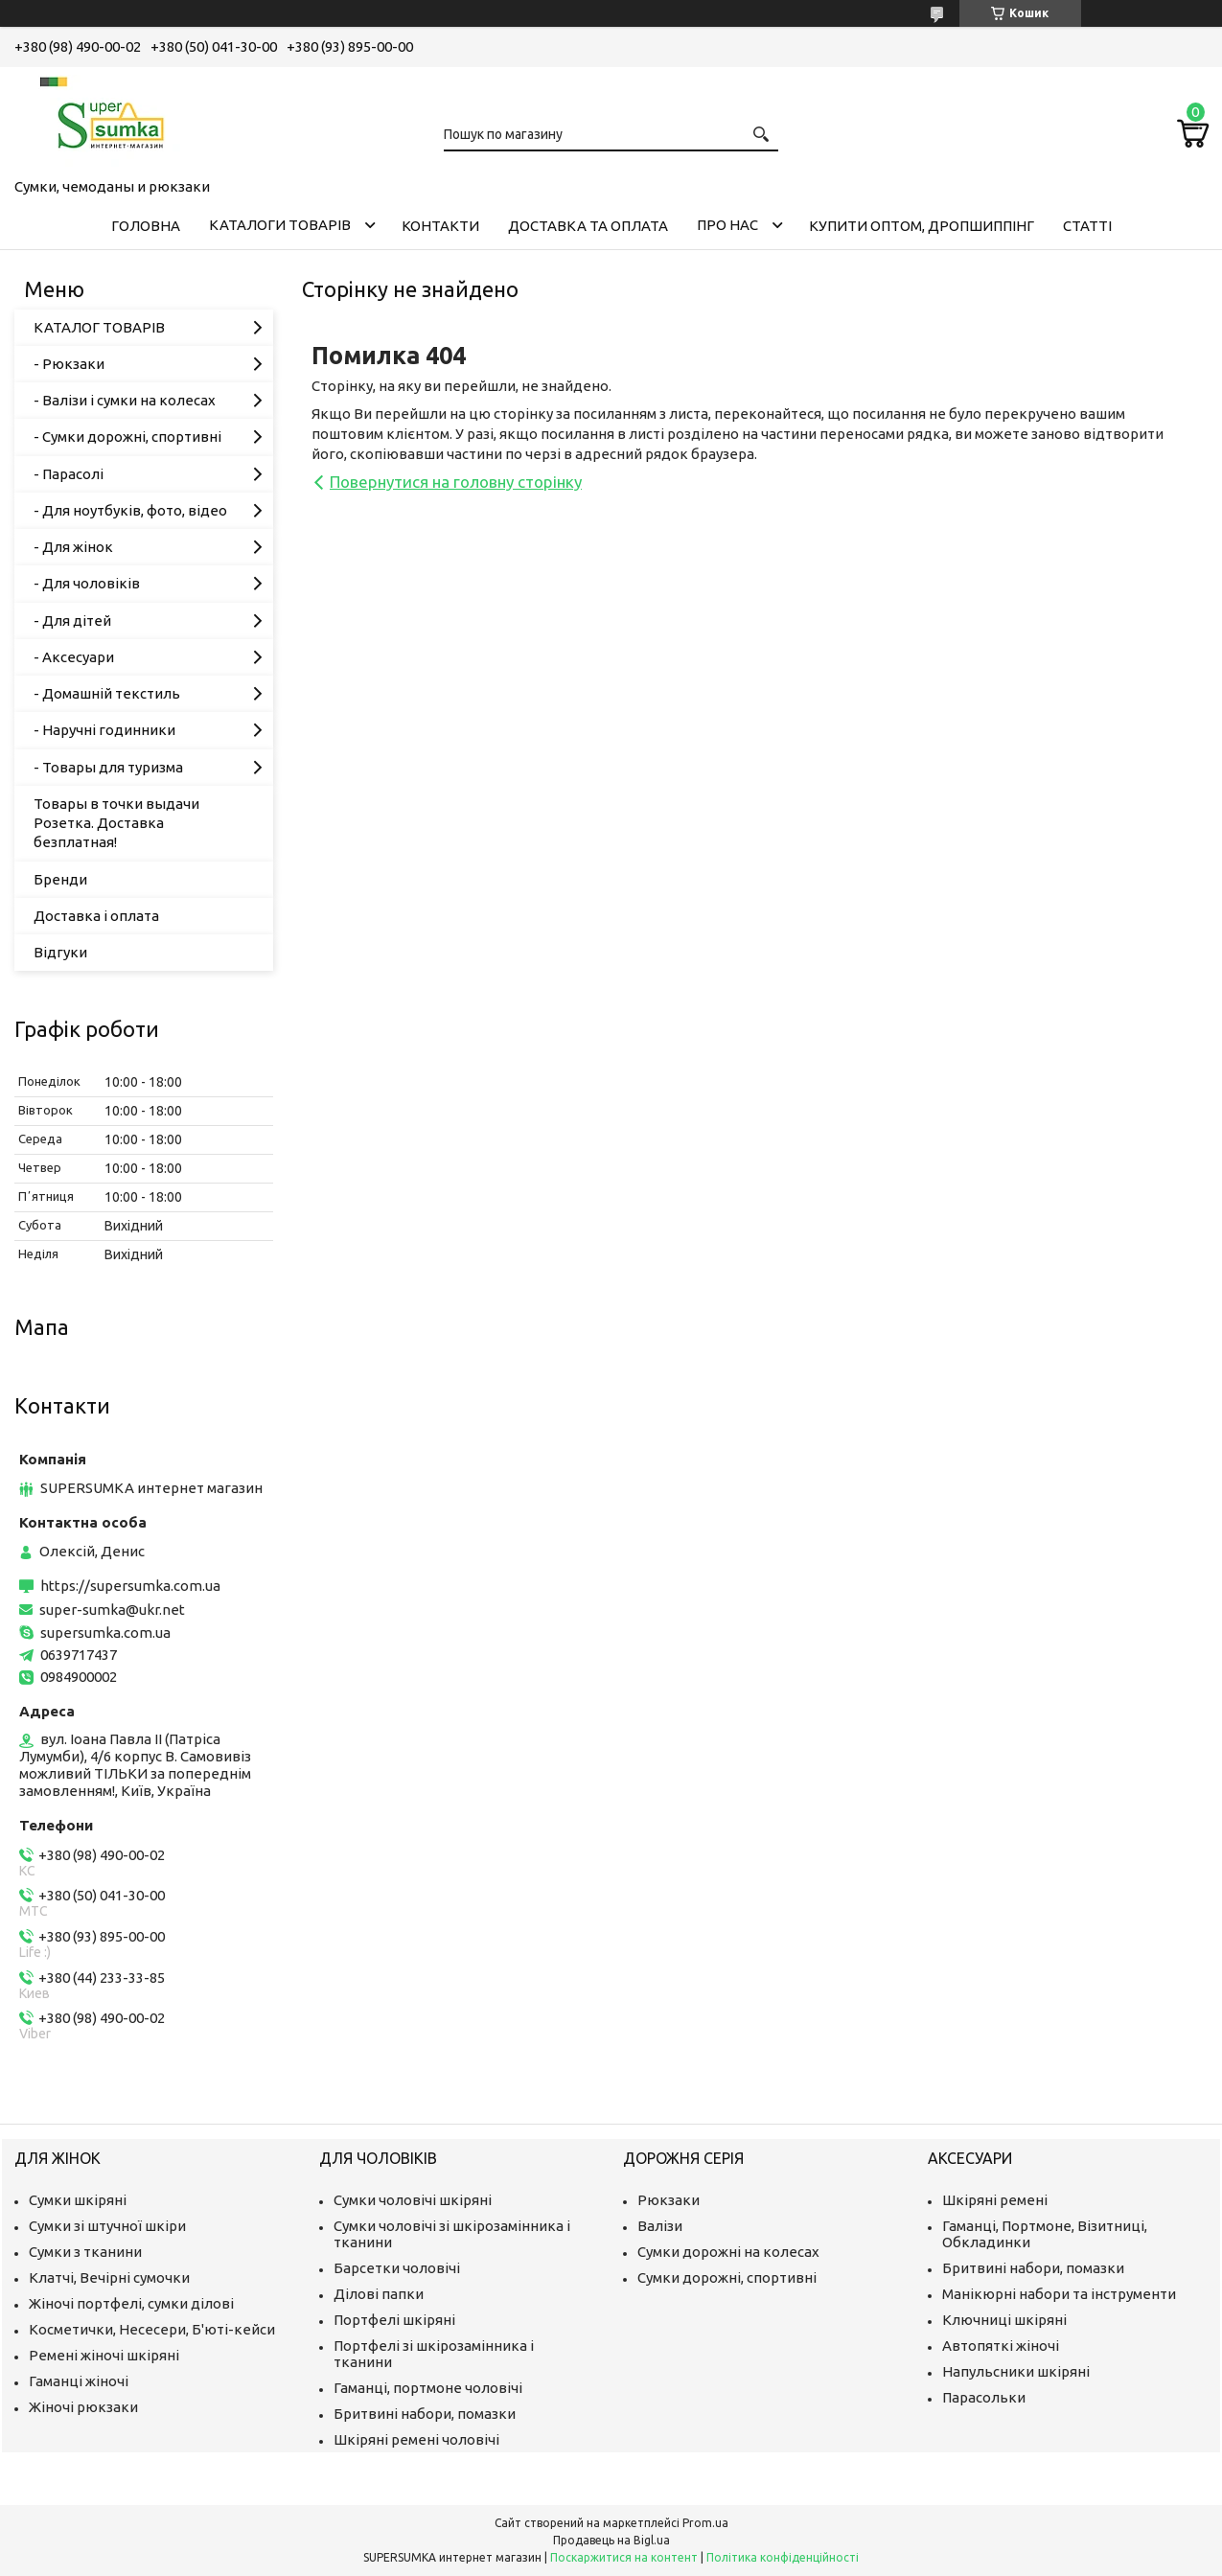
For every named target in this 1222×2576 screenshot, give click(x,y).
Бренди (60, 879)
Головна (145, 226)
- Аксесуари (74, 657)
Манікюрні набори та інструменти (1059, 2294)
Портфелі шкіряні (394, 2320)
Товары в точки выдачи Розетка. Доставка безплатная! (116, 823)
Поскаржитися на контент (624, 2557)
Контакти (440, 226)
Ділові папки (379, 2294)
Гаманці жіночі (78, 2381)
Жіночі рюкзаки (83, 2407)
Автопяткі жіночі (1000, 2345)
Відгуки (60, 952)
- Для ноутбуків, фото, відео (130, 510)
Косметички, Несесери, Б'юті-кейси (152, 2329)
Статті (1087, 226)
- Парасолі (69, 474)
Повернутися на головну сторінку (456, 481)
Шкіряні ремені (995, 2200)
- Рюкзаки (69, 364)
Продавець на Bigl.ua (611, 2540)
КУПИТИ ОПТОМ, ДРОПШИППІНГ (921, 226)
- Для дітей (72, 620)
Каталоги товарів (280, 225)
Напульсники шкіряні (1016, 2371)
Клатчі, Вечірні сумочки (109, 2277)
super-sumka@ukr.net (112, 1609)
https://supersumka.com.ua (130, 1585)
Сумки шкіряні (78, 2200)
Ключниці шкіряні (1004, 2320)
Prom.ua (705, 2523)
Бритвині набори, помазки (425, 2413)
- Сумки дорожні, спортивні (127, 436)
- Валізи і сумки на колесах (125, 400)
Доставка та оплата (588, 226)
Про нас (727, 225)
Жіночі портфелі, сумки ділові (131, 2303)
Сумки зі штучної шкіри (107, 2226)
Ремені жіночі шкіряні (104, 2355)
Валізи (659, 2226)
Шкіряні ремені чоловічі (416, 2439)
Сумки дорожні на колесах (728, 2251)
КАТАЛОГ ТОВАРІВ (99, 327)
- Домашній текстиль (107, 693)
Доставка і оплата (96, 916)
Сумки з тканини (85, 2251)
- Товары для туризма (108, 767)
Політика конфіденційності (782, 2557)
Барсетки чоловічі (397, 2268)
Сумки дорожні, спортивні (727, 2277)
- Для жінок (73, 547)
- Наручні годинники (104, 730)
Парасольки (984, 2397)
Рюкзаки (668, 2200)
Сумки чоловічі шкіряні (413, 2200)
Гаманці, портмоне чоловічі (428, 2388)
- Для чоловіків (87, 583)
